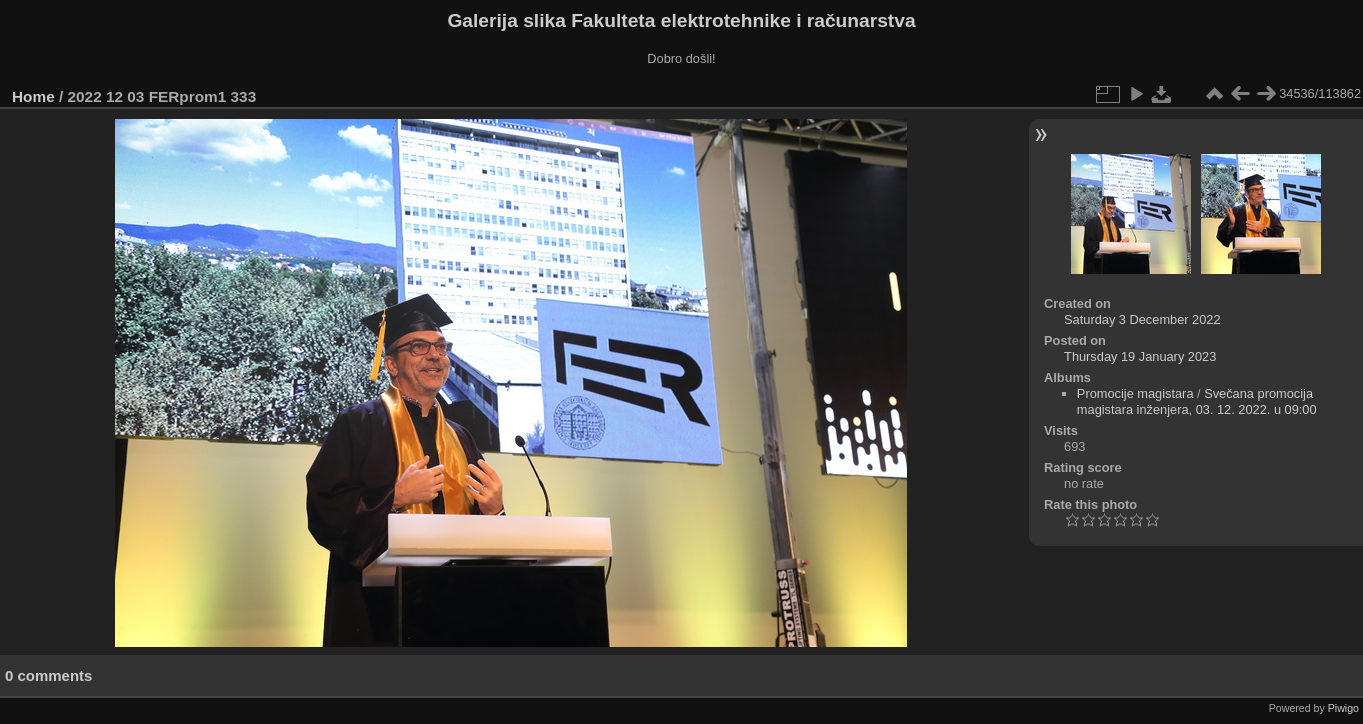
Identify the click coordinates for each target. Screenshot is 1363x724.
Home (33, 96)
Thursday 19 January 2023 (1140, 356)
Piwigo (1343, 708)
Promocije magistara (1135, 393)
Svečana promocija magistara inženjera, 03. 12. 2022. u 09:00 (1197, 401)
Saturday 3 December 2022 (1142, 319)
